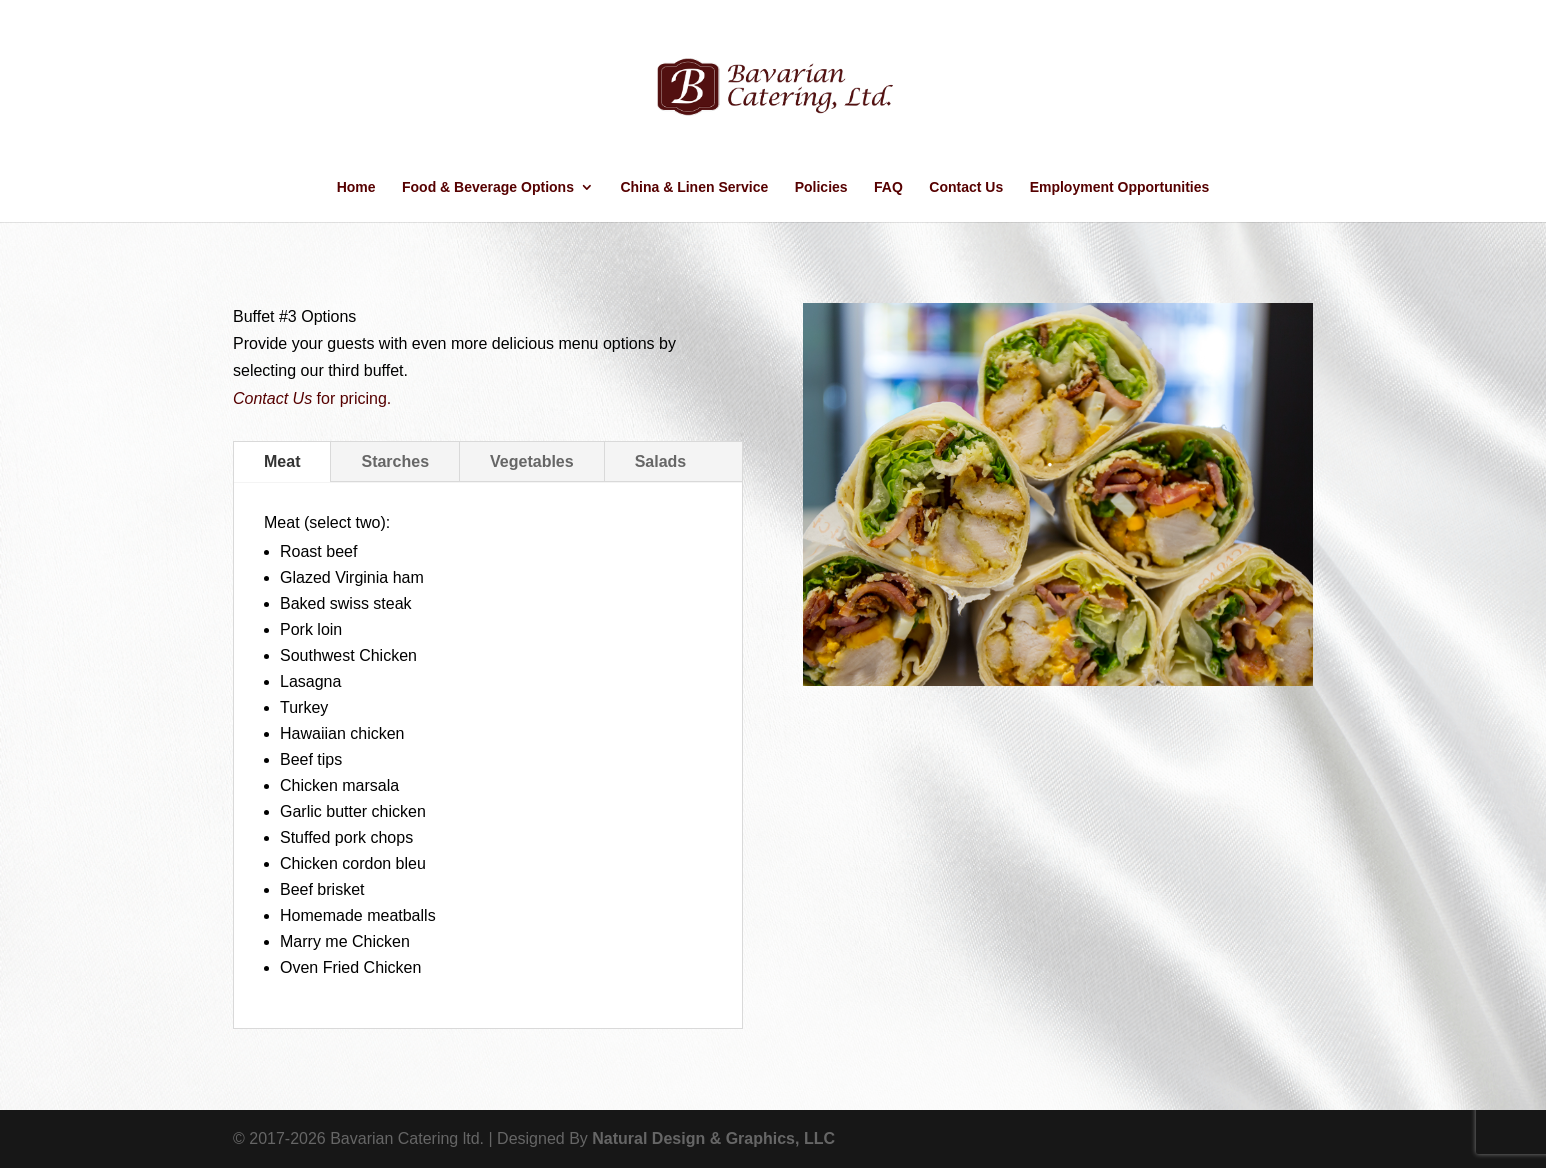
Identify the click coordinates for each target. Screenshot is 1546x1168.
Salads (661, 461)
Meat (282, 461)
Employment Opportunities (1120, 187)
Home (356, 187)
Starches (395, 461)
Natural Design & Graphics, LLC (713, 1138)
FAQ (888, 187)
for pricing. (312, 398)
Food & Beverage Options (488, 187)
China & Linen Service (694, 187)
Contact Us (966, 187)
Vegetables (532, 461)
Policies (821, 187)
